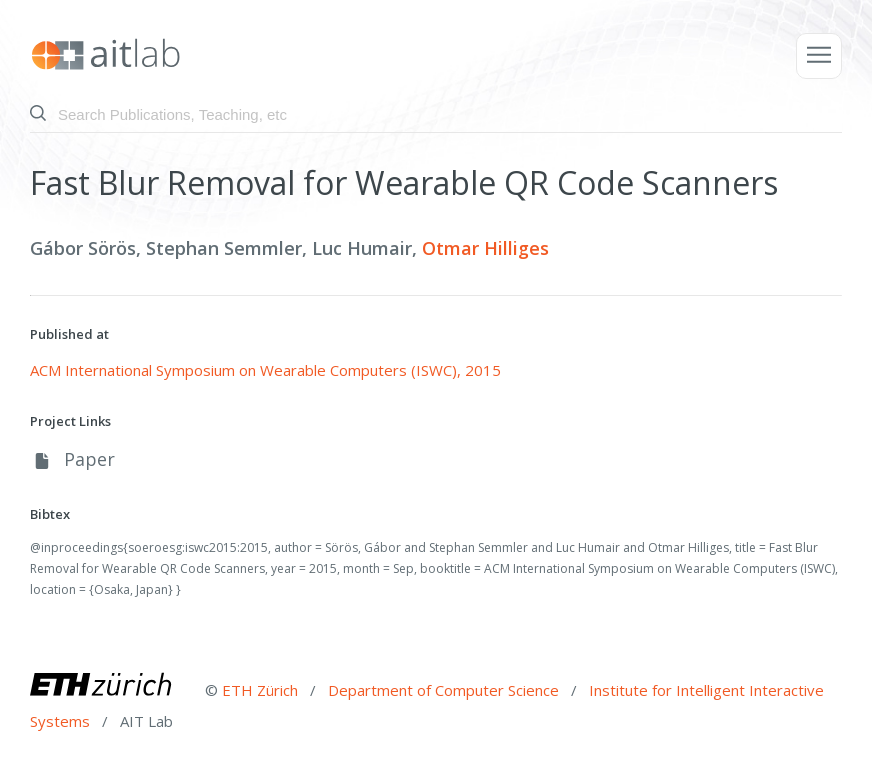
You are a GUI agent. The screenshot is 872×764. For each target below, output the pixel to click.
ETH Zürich (260, 690)
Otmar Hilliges (485, 248)
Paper (72, 459)
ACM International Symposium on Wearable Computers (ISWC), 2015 (265, 370)
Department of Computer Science (445, 690)
